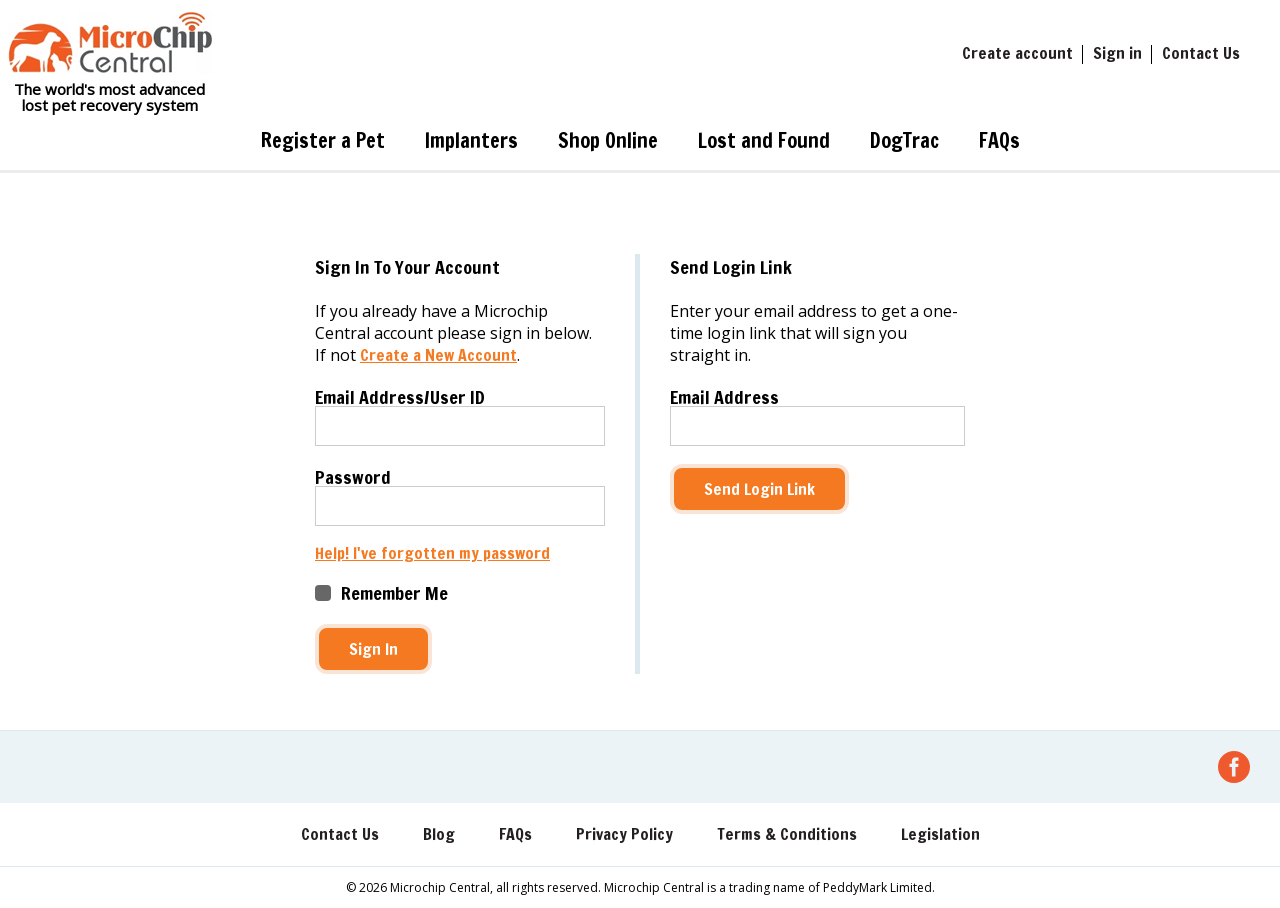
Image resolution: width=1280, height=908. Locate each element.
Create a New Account (438, 355)
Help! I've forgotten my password (432, 553)
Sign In (373, 649)
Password (353, 477)
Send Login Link (759, 489)
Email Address (724, 397)
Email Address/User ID (400, 397)
